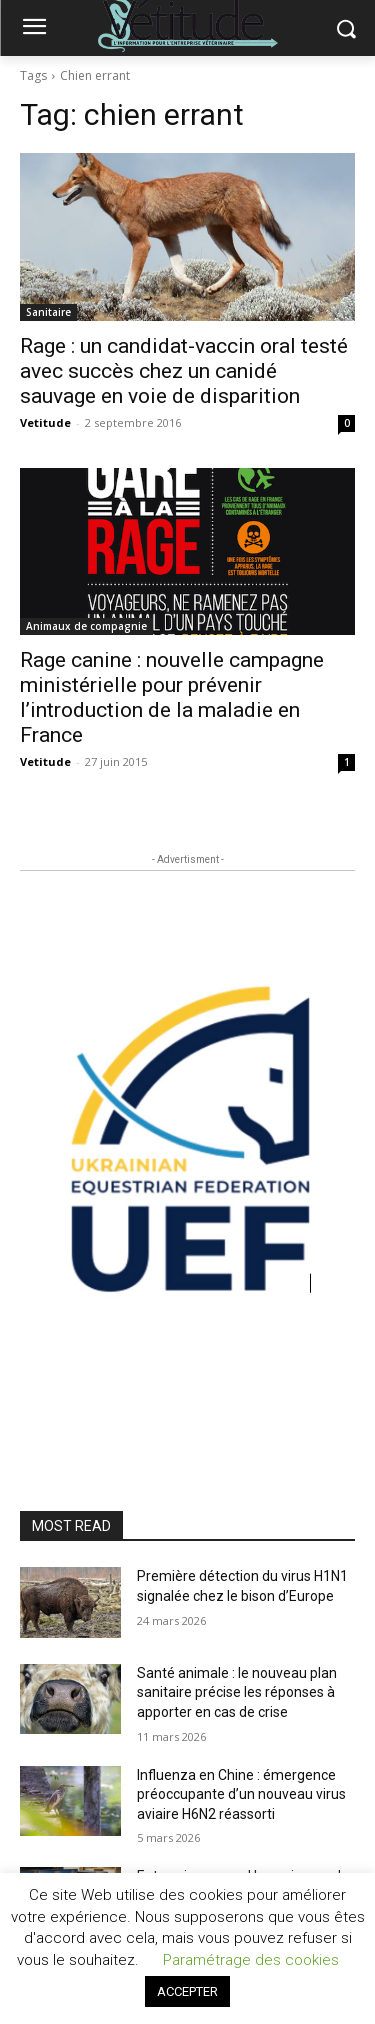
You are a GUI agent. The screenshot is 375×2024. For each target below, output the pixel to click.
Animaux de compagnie (86, 626)
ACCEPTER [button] (187, 1991)
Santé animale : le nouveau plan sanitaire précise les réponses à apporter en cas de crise (237, 1692)
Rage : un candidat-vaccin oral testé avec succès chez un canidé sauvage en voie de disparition (184, 371)
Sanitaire (48, 312)
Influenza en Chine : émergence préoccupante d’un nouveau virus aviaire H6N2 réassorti (241, 1794)
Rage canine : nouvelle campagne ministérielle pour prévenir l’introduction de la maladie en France (172, 697)
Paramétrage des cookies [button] (251, 1960)
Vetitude (45, 422)
